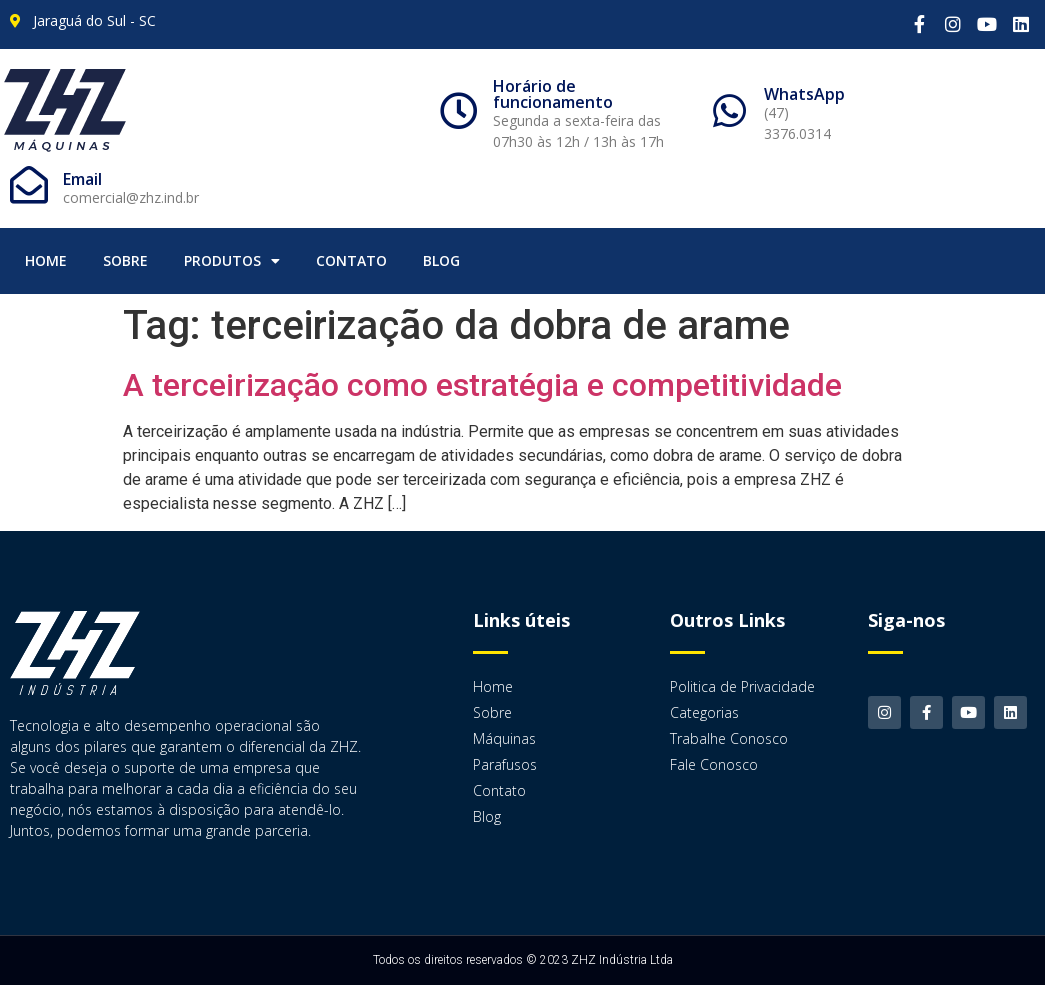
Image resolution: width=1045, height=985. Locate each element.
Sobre (125, 260)
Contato (351, 260)
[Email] (29, 185)
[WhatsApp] (730, 111)
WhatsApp (804, 94)
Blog (441, 260)
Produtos (232, 261)
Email (82, 179)
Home (46, 260)
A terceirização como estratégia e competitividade (482, 385)
